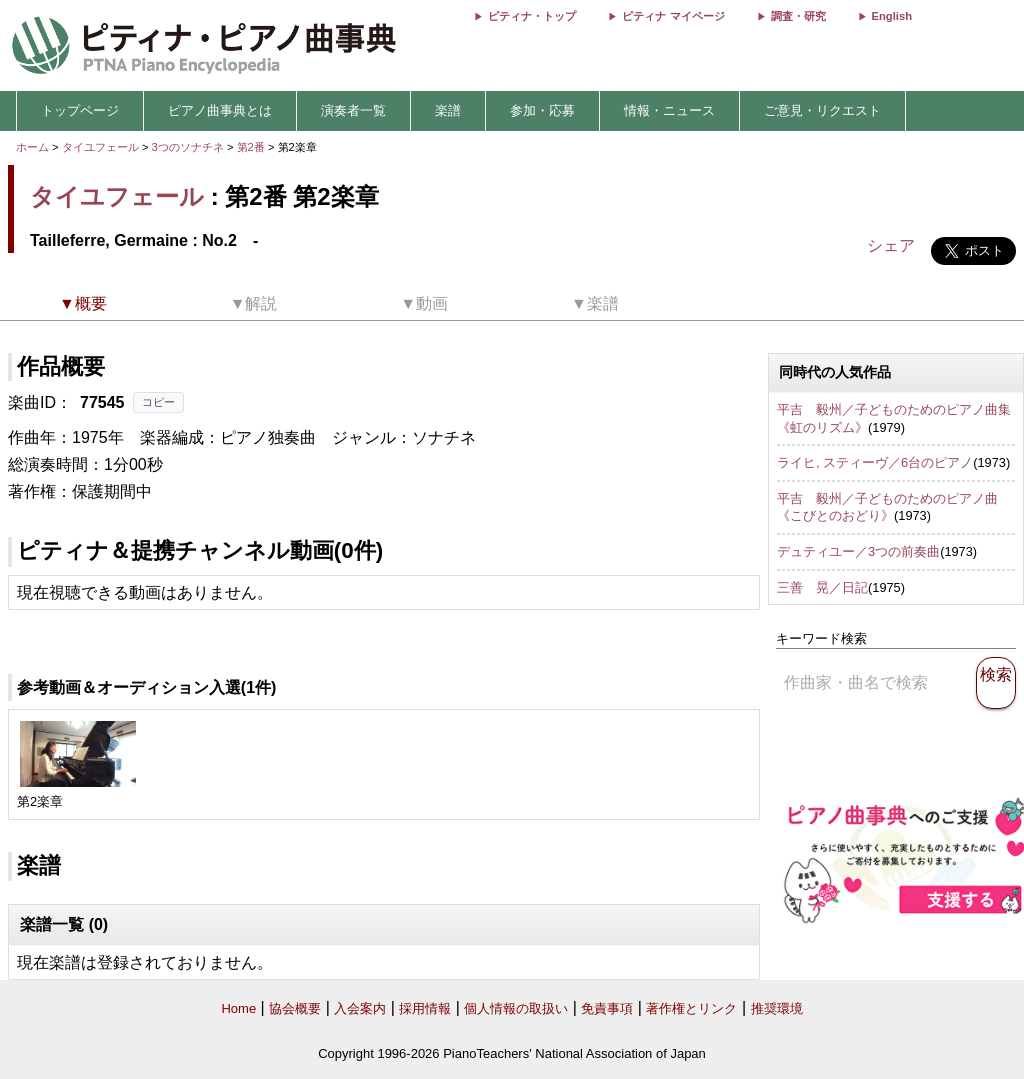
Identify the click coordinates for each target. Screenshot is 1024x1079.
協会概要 (295, 1008)
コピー (158, 402)
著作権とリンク (691, 1008)
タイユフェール (100, 147)
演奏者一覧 (353, 110)
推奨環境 (777, 1008)
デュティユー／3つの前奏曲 (858, 551)
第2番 (252, 147)
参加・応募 (542, 110)
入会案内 (360, 1008)
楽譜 (448, 110)
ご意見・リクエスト (822, 110)
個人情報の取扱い (516, 1008)
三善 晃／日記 (822, 587)
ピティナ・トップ (532, 16)
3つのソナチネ (189, 147)
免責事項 (607, 1008)
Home (238, 1008)
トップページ (80, 110)
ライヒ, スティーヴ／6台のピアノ (875, 462)
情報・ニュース (669, 110)
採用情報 (425, 1008)
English (892, 16)
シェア (891, 245)
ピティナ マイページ (673, 16)
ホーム (32, 147)
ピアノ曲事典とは (220, 110)
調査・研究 (798, 16)
